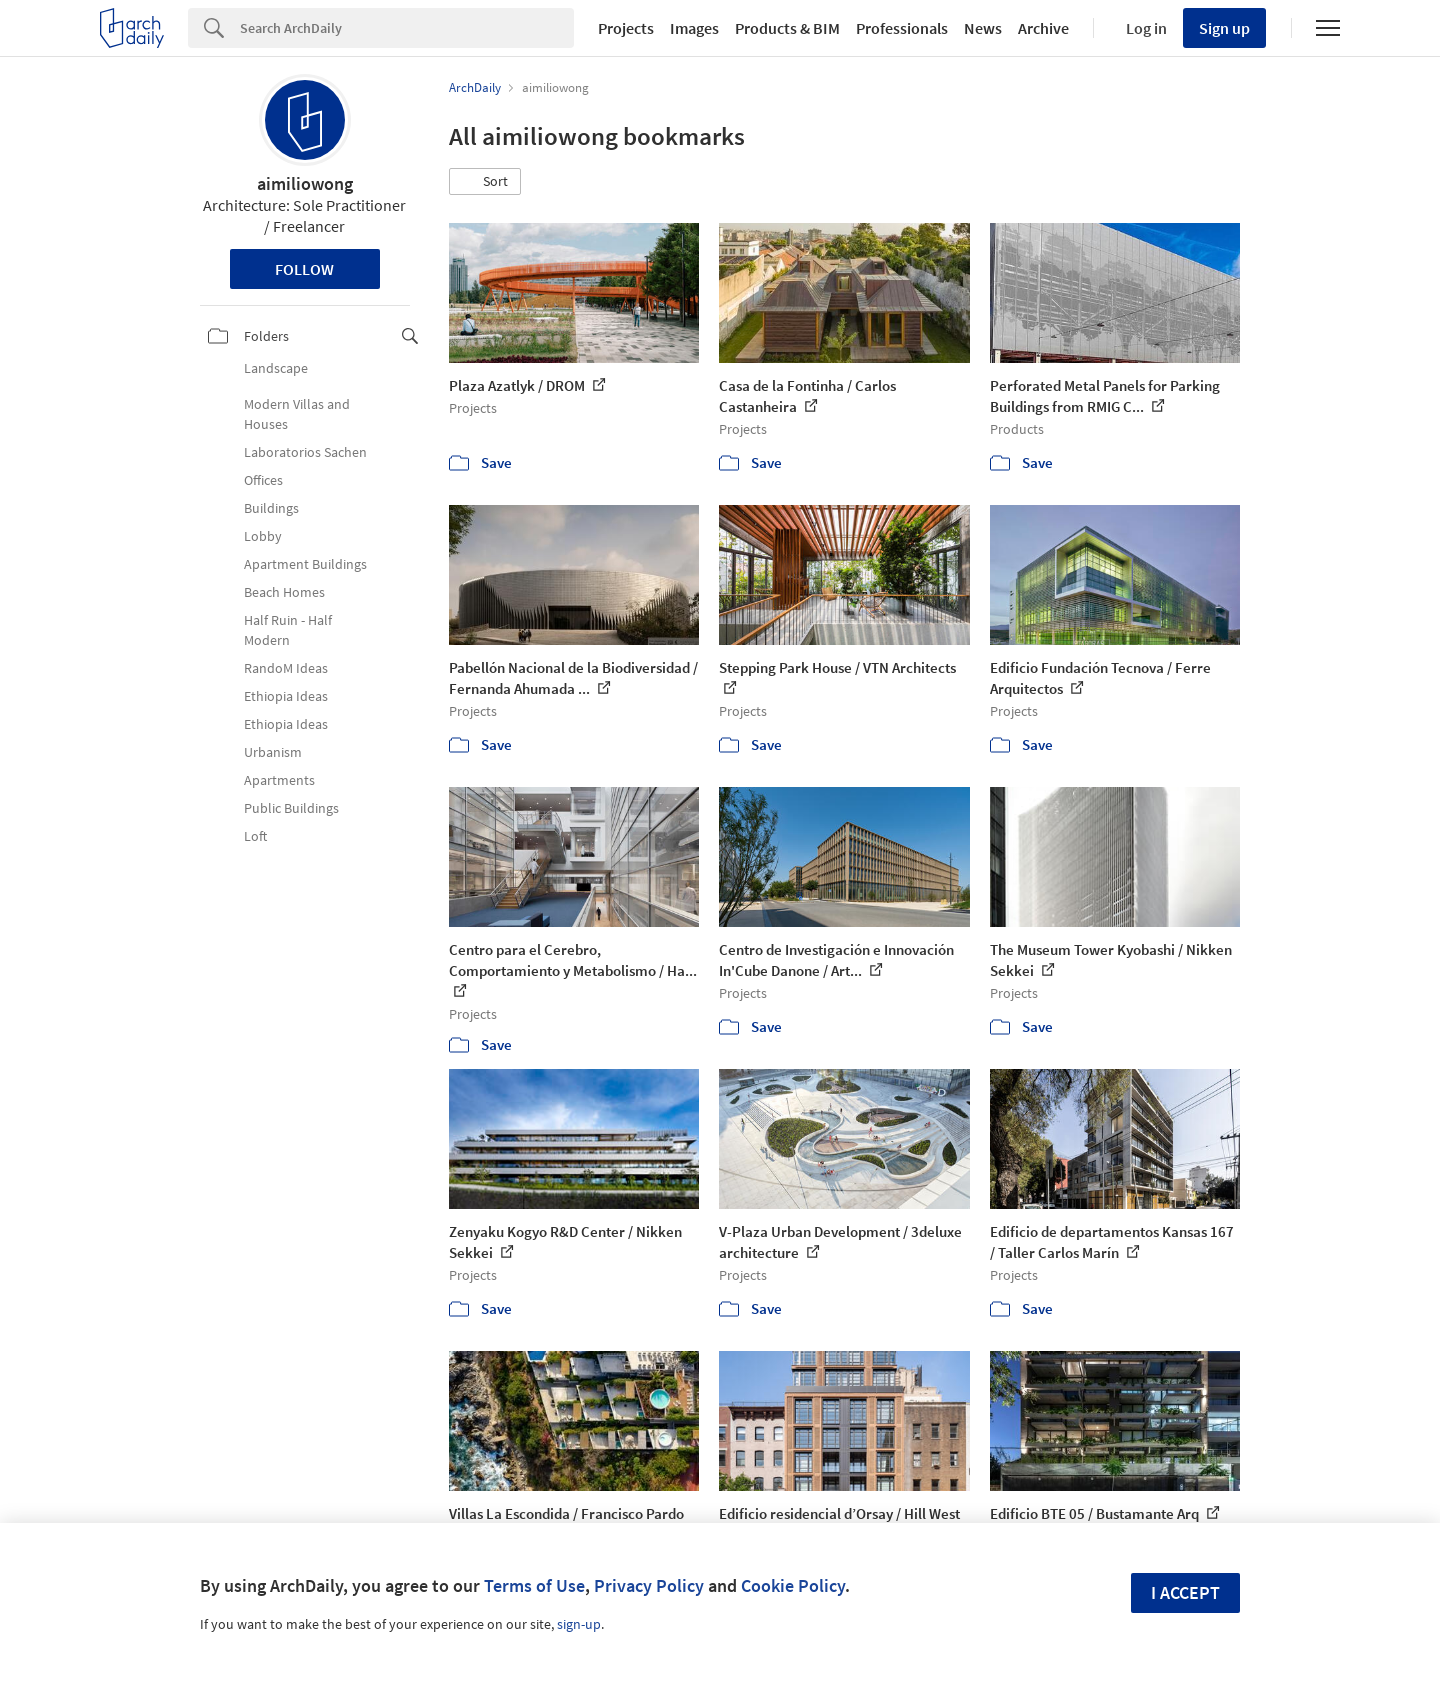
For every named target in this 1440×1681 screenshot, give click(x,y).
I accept (1185, 1592)
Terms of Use (534, 1585)
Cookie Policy (793, 1585)
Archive (1043, 28)
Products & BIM (787, 28)
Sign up (1224, 28)
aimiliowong (305, 183)
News (983, 28)
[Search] (407, 28)
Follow (304, 269)
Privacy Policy (649, 1585)
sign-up (579, 1624)
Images (694, 28)
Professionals (902, 28)
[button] (485, 182)
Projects (626, 28)
